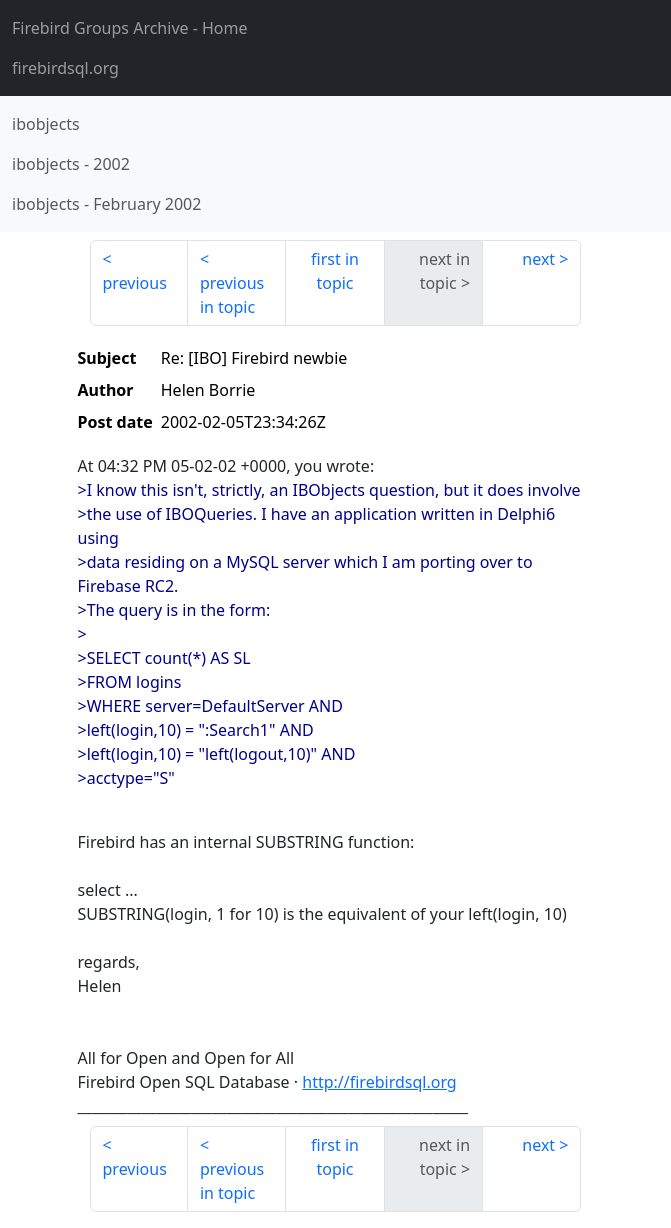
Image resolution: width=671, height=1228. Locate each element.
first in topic (335, 271)
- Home (130, 28)
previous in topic (232, 295)
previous (135, 283)
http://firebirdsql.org (379, 1082)
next (538, 259)
